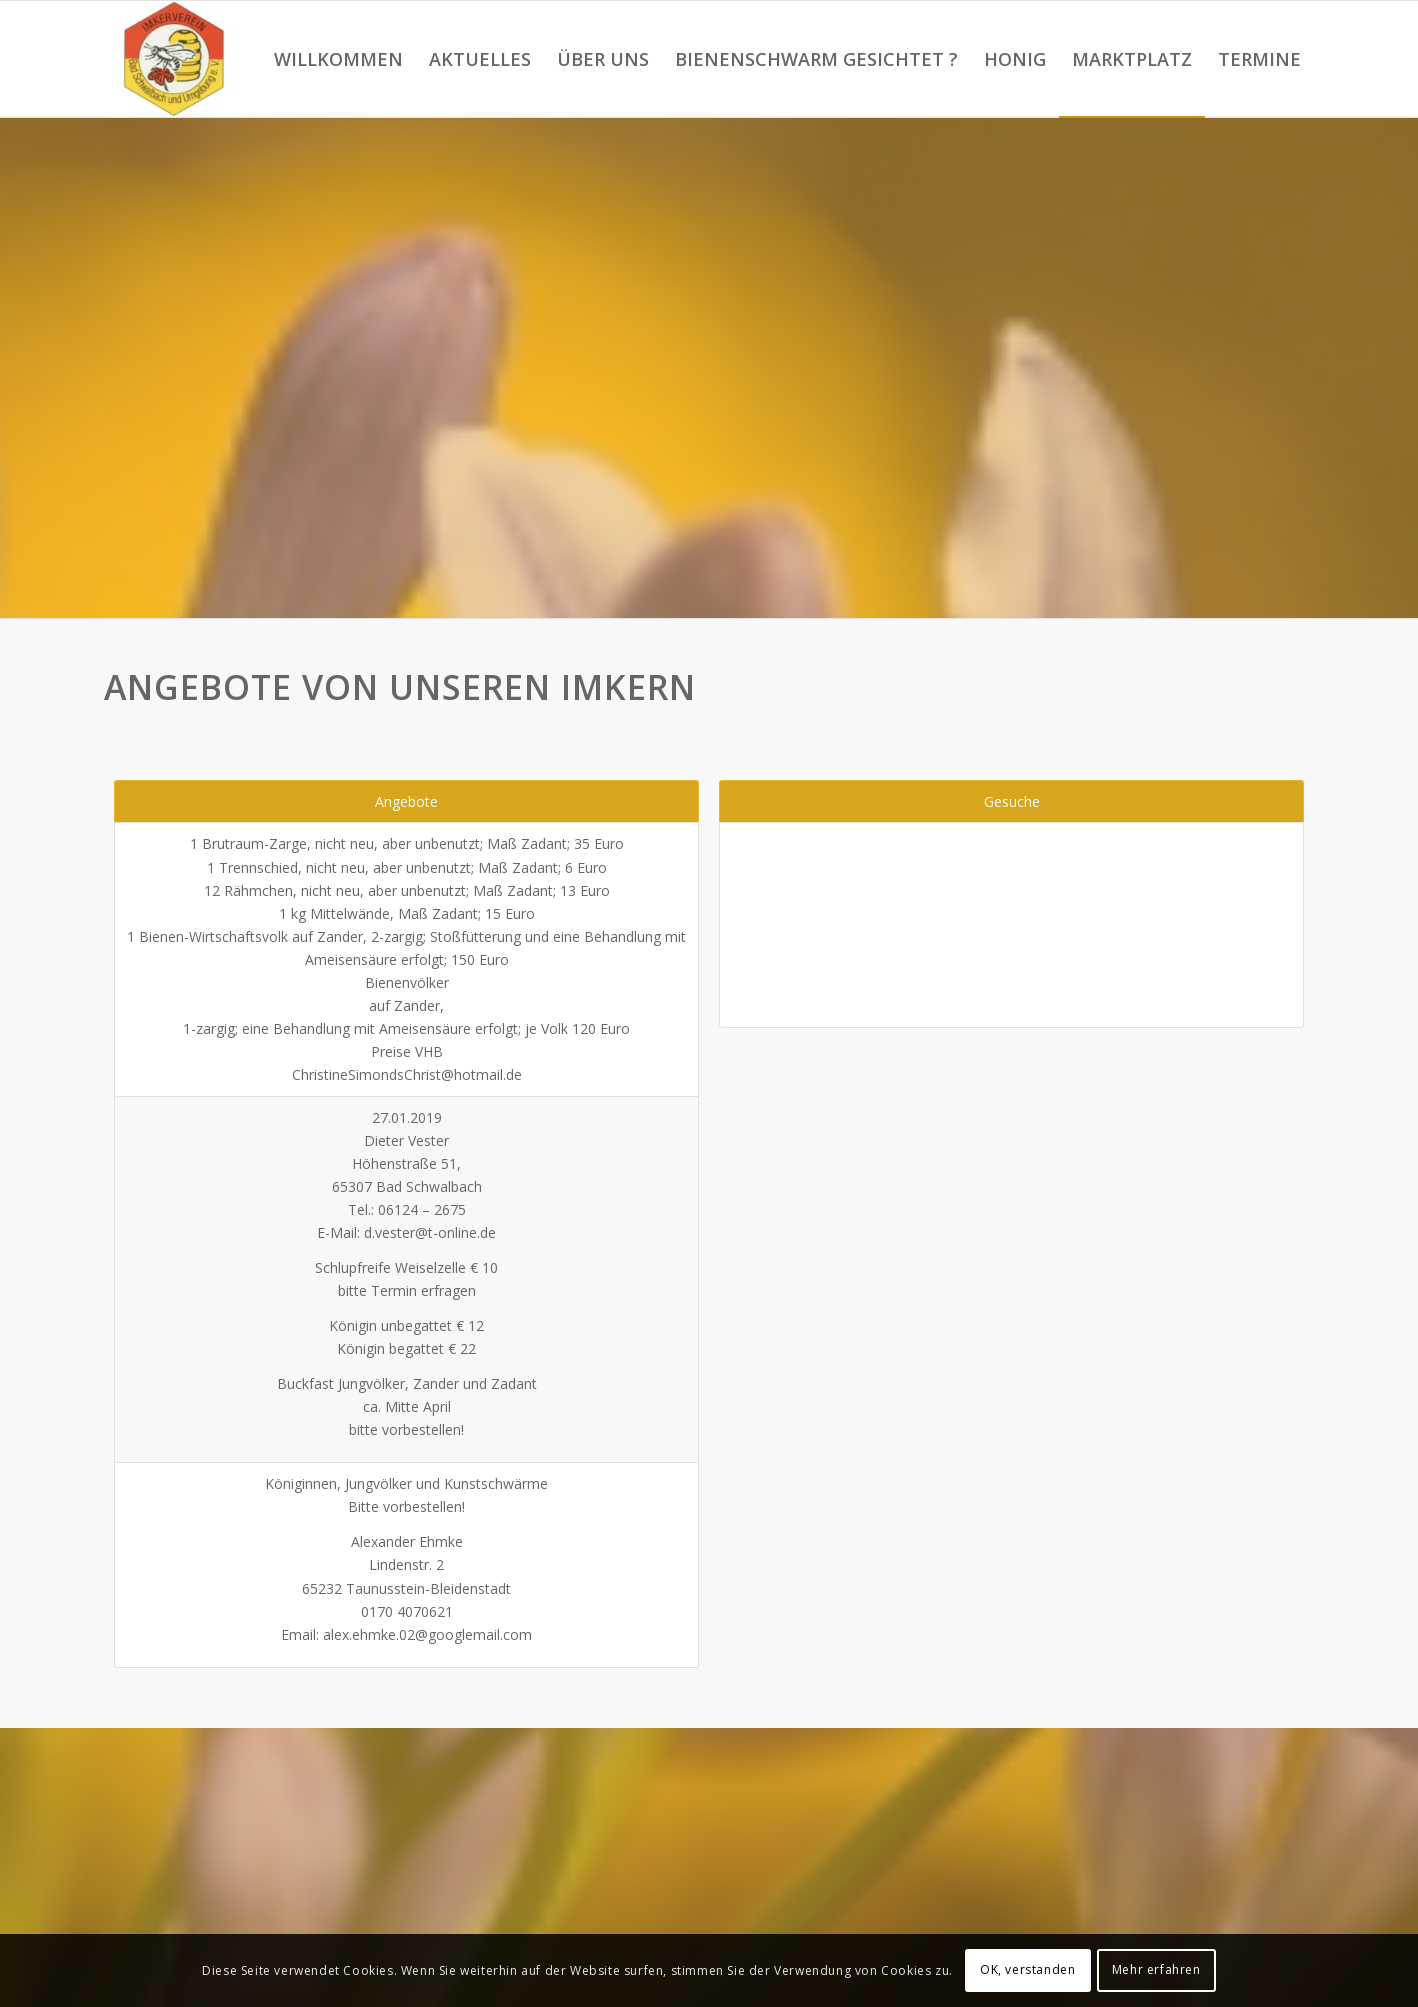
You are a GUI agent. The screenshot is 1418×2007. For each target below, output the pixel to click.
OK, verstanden (1027, 1969)
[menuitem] (338, 59)
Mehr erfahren (1156, 1969)
